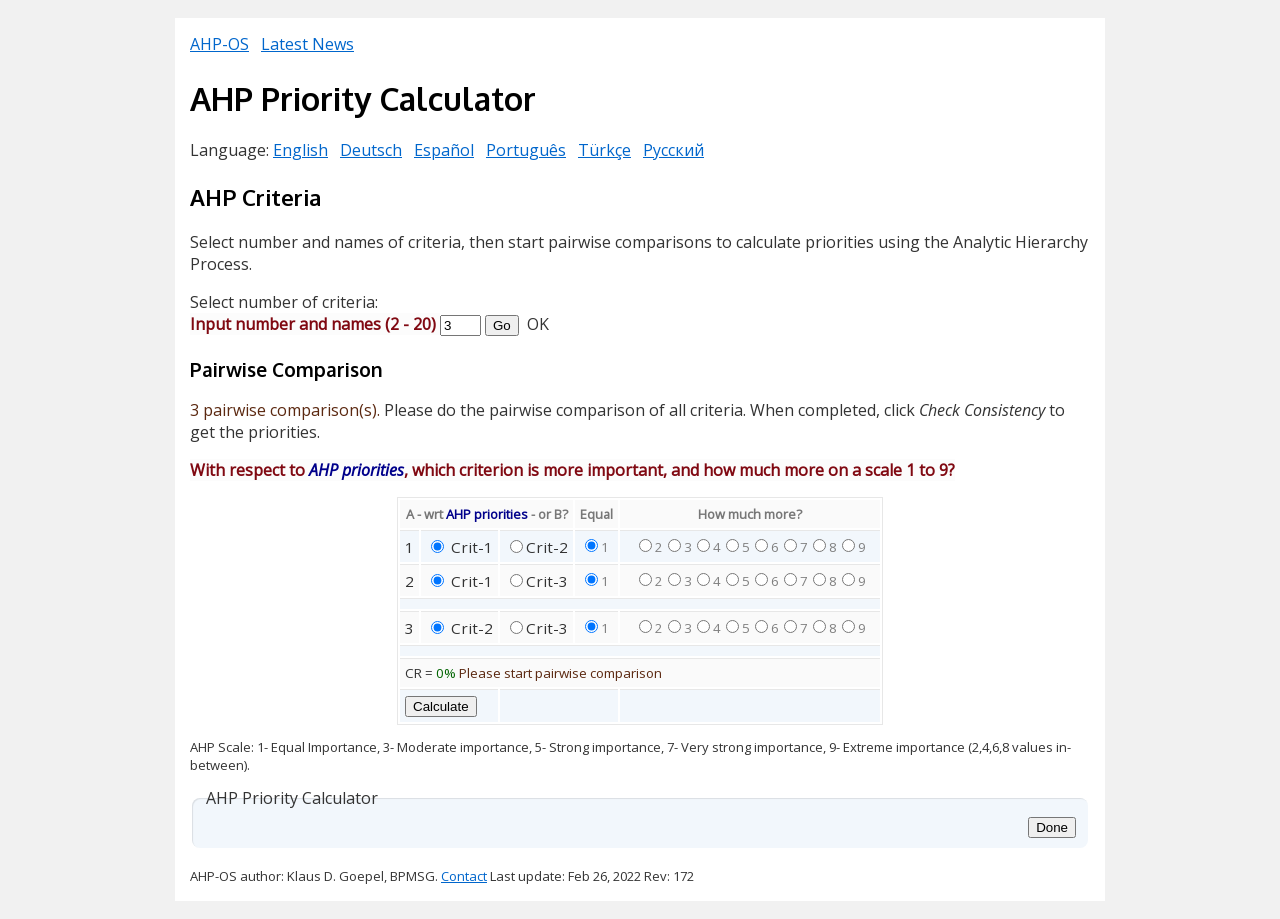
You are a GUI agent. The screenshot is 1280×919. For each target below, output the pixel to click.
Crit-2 (547, 547)
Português (526, 150)
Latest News (307, 44)
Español (444, 150)
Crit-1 (470, 547)
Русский (673, 150)
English (300, 150)
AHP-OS (219, 44)
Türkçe (604, 150)
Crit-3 (547, 581)
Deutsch (371, 150)
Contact (464, 876)
